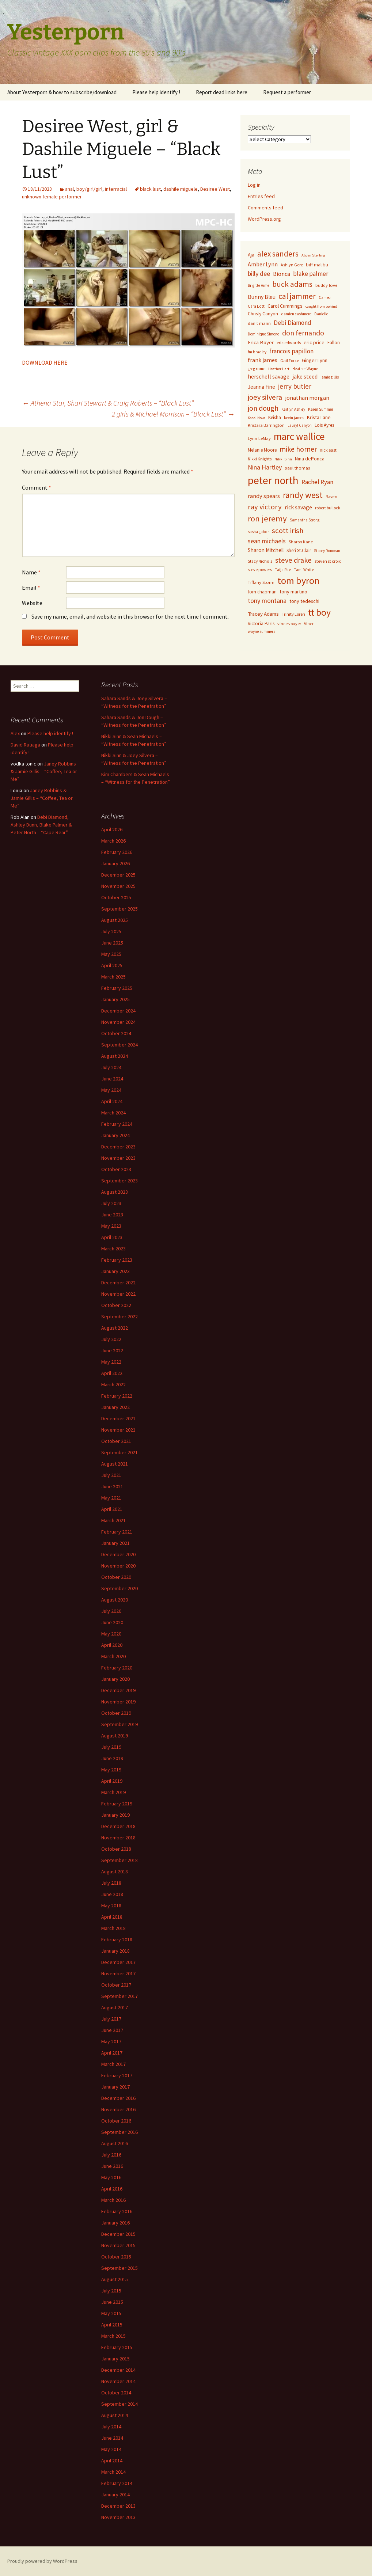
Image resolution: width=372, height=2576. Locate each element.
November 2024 (118, 1022)
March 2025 (113, 976)
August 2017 (114, 2007)
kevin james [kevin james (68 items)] (294, 417)
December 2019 (118, 1690)
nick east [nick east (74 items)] (328, 450)
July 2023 (111, 1203)
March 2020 (113, 1656)
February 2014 (116, 2483)
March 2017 (113, 2064)
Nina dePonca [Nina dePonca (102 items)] (309, 458)
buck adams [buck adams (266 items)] (292, 284)
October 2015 (116, 2256)
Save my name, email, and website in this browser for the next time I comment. (130, 616)
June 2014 (112, 2438)
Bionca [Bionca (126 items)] (281, 273)
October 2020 (116, 1577)
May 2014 (111, 2449)
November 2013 (118, 2517)
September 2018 (119, 1860)
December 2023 (118, 1146)
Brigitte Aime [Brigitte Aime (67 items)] (258, 285)
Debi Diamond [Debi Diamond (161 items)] (292, 323)
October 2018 (116, 1849)
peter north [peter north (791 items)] (273, 480)
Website (32, 603)
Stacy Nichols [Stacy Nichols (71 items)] (260, 561)
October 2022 (116, 1305)
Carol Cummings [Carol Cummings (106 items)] (285, 306)
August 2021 (114, 1463)
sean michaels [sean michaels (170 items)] (267, 541)
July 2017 (111, 2018)
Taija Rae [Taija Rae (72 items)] (283, 569)
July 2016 (111, 2154)
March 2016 (113, 2200)
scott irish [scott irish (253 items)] (288, 530)
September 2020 (119, 1588)
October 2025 (116, 897)
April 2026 (111, 829)
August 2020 (114, 1599)
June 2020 (112, 1622)
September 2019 (119, 1724)
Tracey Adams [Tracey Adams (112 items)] (263, 613)
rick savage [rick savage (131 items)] (298, 507)
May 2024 (111, 1090)
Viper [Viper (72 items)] (309, 623)
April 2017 (111, 2052)
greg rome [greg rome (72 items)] (256, 368)
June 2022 (112, 1350)
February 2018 (116, 1939)
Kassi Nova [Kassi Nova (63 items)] (256, 417)
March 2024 (113, 1112)
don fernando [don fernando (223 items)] (303, 332)
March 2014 (113, 2472)
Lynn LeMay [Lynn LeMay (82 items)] (259, 438)
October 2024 (116, 1033)
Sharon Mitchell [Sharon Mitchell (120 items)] (266, 550)
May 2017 (111, 2041)
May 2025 (111, 954)
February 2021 (116, 1531)
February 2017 (116, 2075)
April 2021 (111, 1509)
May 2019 (111, 1769)
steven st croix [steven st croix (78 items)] (328, 561)
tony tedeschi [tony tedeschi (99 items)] (304, 601)
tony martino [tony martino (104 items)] (293, 591)
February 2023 (116, 1260)
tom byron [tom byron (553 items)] (298, 580)
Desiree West (215, 189)
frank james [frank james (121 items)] (262, 360)
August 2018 (114, 1871)
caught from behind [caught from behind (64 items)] (321, 306)
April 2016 (111, 2188)
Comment (36, 487)
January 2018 (115, 1951)
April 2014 (111, 2460)
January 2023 (115, 1271)
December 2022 (118, 1282)
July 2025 (111, 931)
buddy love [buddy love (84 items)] (326, 285)
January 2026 (115, 863)
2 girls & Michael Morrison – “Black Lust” (173, 413)
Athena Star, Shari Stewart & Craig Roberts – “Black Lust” (108, 402)
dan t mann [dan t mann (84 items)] (259, 323)
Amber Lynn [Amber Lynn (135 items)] (263, 264)
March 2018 (113, 1928)
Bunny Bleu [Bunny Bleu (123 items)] (262, 296)
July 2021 (111, 1475)
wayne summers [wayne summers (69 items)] (261, 631)
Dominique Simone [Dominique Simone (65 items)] (263, 334)
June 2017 (112, 2030)
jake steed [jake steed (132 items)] (305, 376)
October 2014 (116, 2392)
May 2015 (111, 2313)
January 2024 (115, 1135)
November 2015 (118, 2245)
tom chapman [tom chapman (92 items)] (262, 592)
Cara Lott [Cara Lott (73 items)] (256, 306)
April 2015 (111, 2324)
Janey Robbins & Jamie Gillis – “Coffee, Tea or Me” (44, 771)
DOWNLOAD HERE (45, 362)
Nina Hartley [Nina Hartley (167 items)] (265, 467)
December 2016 (118, 2098)
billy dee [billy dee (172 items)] (259, 273)
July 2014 (111, 2426)
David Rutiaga (25, 744)
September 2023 (119, 1180)
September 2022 (119, 1316)
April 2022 (111, 1373)
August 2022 (114, 1328)
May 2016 (111, 2177)
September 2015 (119, 2268)
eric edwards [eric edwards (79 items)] (289, 342)
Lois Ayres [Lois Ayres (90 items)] (324, 425)
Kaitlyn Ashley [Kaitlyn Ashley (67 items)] (293, 409)
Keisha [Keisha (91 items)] (274, 417)
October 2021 (116, 1441)
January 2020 (115, 1679)
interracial (116, 189)
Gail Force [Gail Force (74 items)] (289, 360)
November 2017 (118, 1973)
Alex (15, 733)
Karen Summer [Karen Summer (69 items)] (320, 409)
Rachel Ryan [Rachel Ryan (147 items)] (317, 482)
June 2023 (112, 1214)
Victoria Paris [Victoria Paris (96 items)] (261, 623)
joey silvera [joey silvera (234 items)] (265, 397)
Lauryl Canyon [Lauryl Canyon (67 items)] (300, 425)
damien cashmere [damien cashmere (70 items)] (296, 313)
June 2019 (112, 1758)
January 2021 (115, 1543)
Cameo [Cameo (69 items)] (325, 297)
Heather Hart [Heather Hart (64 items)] (278, 368)
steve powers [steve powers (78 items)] (260, 569)
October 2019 (116, 1713)
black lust (150, 189)
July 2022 (111, 1339)
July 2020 (111, 1611)
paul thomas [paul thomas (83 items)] (297, 468)
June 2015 (112, 2302)
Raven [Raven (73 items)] (331, 496)
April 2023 (111, 1237)
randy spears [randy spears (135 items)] (264, 495)
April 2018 (111, 1917)
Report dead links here (221, 92)
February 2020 (116, 1667)
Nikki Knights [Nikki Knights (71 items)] (260, 458)
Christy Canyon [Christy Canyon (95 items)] (263, 314)
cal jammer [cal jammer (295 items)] (297, 296)
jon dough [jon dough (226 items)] (263, 408)
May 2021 (111, 1497)
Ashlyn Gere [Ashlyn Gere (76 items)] (292, 264)
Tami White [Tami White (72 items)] (304, 569)
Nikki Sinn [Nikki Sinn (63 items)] (283, 459)
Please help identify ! (156, 92)
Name (31, 572)
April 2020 (111, 1645)
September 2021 (119, 1452)
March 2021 (113, 1520)
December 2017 (118, 1962)
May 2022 (111, 1362)
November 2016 (118, 2109)
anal (69, 189)
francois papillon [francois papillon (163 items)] (291, 351)
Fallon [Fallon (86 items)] (333, 342)
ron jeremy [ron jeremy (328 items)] (267, 518)
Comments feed (265, 207)
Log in (254, 185)
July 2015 (111, 2290)
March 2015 (113, 2336)
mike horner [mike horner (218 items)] (298, 449)
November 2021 (118, 1429)
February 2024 (116, 1124)
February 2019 (116, 1803)
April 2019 (111, 1781)
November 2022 (118, 1294)
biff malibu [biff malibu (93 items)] (317, 265)
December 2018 (118, 1826)
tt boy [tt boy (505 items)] (319, 612)
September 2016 (119, 2132)
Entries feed (261, 196)
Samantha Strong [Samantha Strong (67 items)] (304, 520)
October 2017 (116, 1985)
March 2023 (113, 1248)
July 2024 (111, 1067)
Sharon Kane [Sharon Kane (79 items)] (301, 541)
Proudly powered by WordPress (42, 2561)
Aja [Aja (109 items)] (251, 254)
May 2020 (111, 1633)
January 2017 (115, 2086)
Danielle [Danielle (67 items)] (321, 313)
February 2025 (116, 988)
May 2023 (111, 1226)
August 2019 (114, 1735)
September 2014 (119, 2404)
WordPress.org (264, 219)
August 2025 (114, 920)
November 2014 (118, 2381)
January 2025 (115, 999)
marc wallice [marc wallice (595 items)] (299, 436)
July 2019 (111, 1747)
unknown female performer (52, 196)
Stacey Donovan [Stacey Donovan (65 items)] (327, 550)
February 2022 (116, 1396)
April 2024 (111, 1101)
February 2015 (116, 2347)
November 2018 (118, 1837)
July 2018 (111, 1883)
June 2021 (112, 1486)
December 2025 (118, 874)
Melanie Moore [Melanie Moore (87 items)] (262, 450)
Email (31, 587)
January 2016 (115, 2222)
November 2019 (118, 1701)
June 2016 (112, 2166)
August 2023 (114, 1192)
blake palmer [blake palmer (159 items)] (310, 274)
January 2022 (115, 1407)
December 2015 (118, 2234)
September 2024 (119, 1044)
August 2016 (114, 2143)
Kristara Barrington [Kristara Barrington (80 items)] (266, 425)
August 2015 (114, 2279)
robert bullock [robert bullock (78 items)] (327, 507)
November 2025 (118, 886)
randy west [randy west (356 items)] (303, 495)
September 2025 (119, 908)
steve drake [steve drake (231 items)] (293, 560)
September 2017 (119, 1996)
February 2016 (116, 2211)
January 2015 (115, 2358)
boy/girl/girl (89, 189)
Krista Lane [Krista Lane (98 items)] (319, 417)
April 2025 (111, 965)
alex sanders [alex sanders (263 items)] (278, 254)
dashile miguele (180, 189)
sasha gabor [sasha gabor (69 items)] (258, 531)
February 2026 (116, 852)
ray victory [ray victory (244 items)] (265, 507)
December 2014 (118, 2370)
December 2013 (118, 2506)
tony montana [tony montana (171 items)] (267, 600)
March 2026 (113, 840)
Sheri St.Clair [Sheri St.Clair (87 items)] (298, 550)
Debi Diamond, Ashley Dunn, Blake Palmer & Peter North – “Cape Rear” (41, 825)
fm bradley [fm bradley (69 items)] (257, 351)
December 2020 (118, 1554)
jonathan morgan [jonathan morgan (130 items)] (307, 397)
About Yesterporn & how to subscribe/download (62, 92)
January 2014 (115, 2494)
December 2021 (118, 1418)
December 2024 (118, 1010)
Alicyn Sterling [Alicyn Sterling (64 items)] (313, 255)
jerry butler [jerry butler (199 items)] (294, 386)
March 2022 (113, 1384)
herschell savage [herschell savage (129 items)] (268, 376)
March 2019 (113, 1792)
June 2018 (112, 1894)
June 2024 (112, 1078)
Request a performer (287, 92)
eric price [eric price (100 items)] (314, 342)
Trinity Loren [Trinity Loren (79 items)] (293, 614)
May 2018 (111, 1905)
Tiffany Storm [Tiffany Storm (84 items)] (261, 582)
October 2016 (116, 2120)
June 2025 (112, 942)
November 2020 (118, 1565)
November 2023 (118, 1158)
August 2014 (114, 2415)
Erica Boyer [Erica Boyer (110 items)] (261, 342)
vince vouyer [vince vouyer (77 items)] (289, 623)
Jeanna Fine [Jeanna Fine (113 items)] (261, 386)
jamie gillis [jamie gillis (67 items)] (329, 377)
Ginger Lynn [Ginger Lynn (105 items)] (314, 360)
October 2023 (116, 1169)
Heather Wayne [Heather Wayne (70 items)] (305, 368)
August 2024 (114, 1056)
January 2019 (115, 1815)
